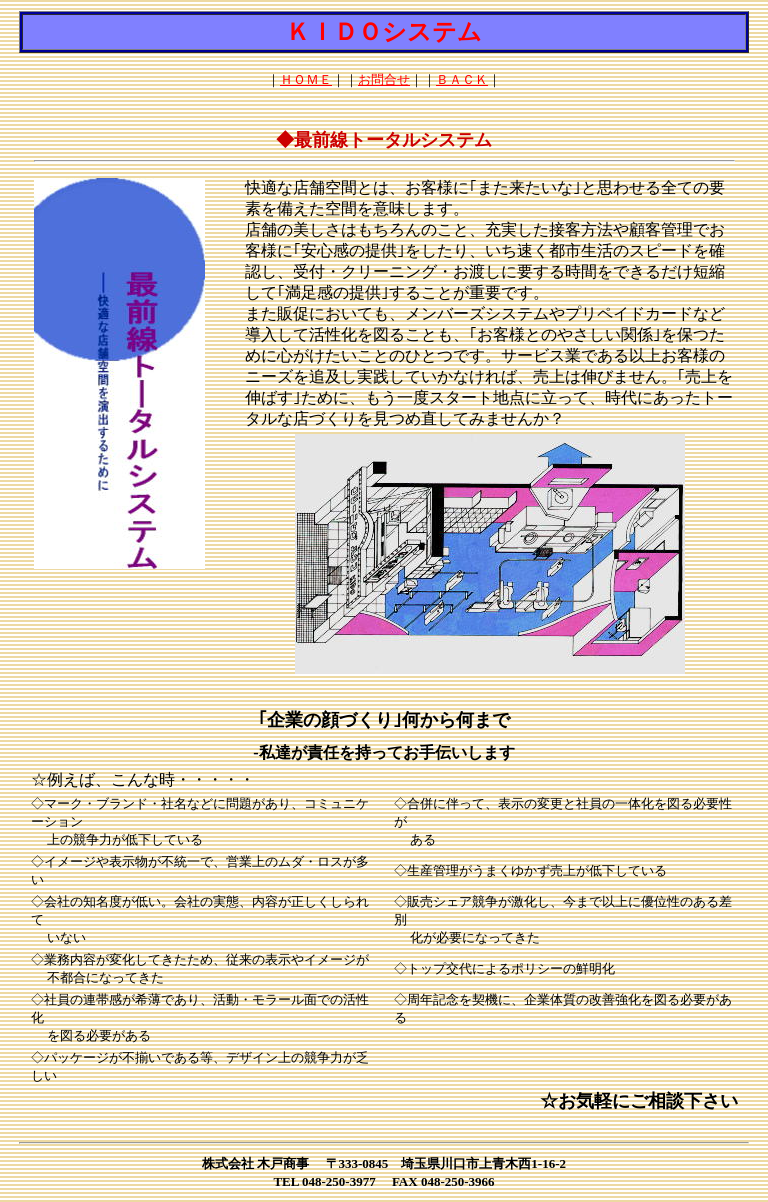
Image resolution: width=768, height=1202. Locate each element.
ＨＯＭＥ (306, 79)
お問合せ (384, 79)
